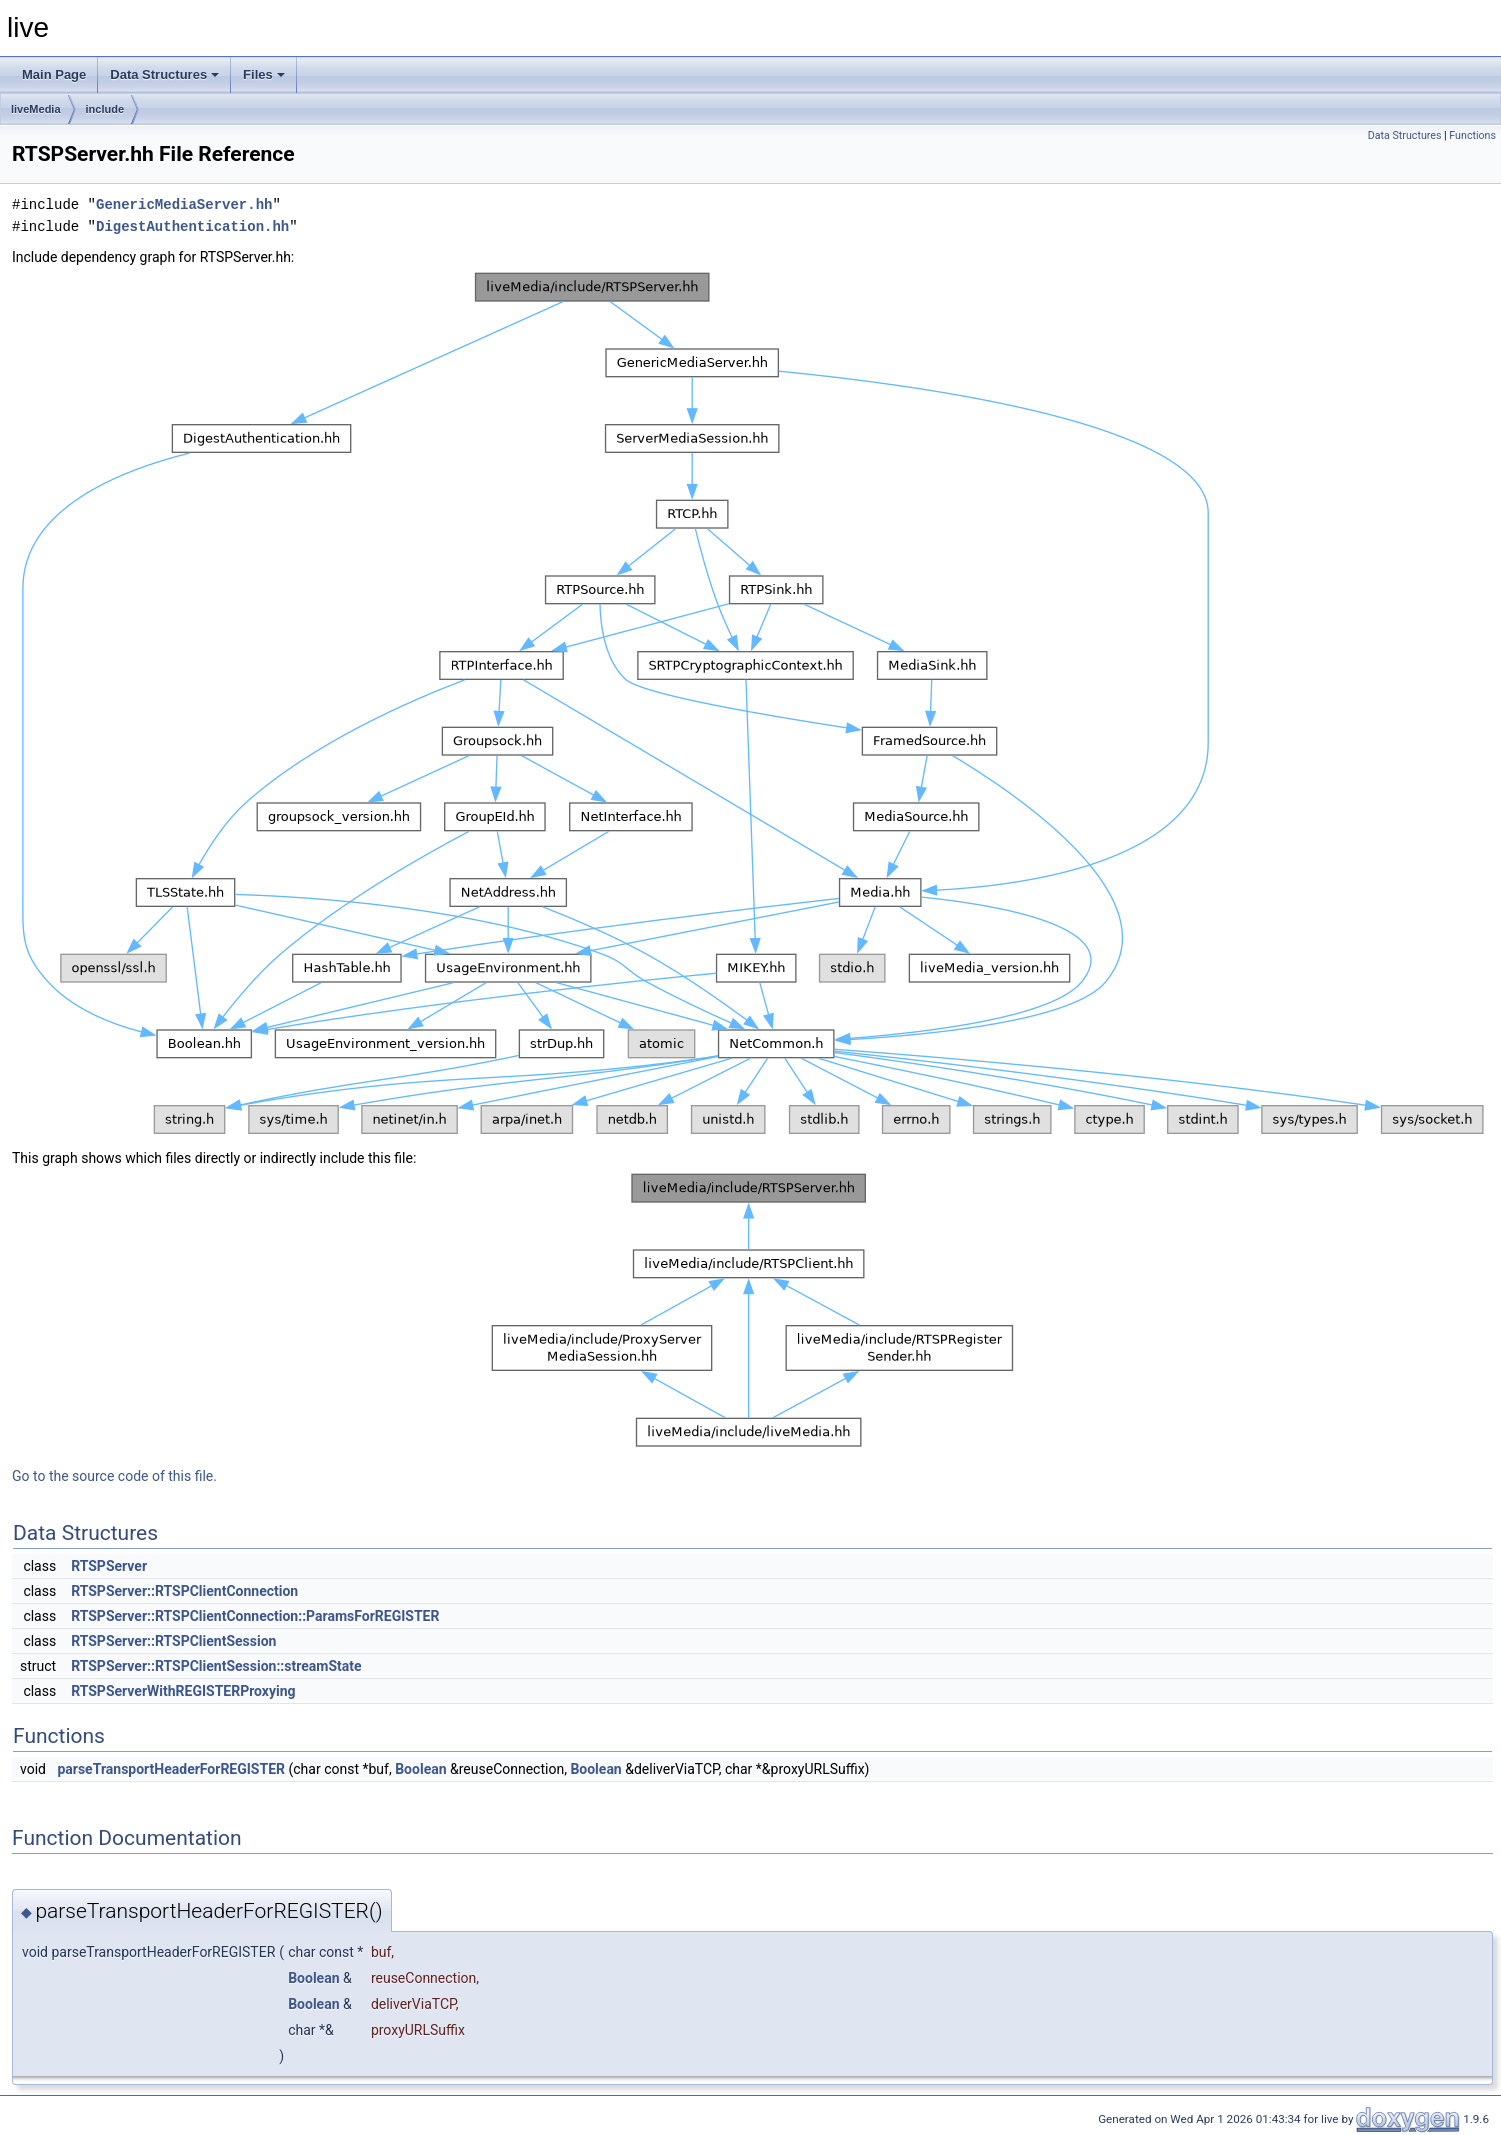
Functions (1472, 135)
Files (264, 74)
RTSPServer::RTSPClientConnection (184, 1591)
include (105, 109)
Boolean (420, 1769)
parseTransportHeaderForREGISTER (171, 1769)
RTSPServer (109, 1566)
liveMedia (36, 109)
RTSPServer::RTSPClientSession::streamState (216, 1666)
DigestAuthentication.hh (192, 226)
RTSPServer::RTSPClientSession (173, 1641)
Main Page (54, 74)
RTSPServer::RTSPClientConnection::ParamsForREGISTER (255, 1616)
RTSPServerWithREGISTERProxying (183, 1691)
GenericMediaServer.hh (184, 204)
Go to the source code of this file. (114, 1476)
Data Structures (164, 74)
